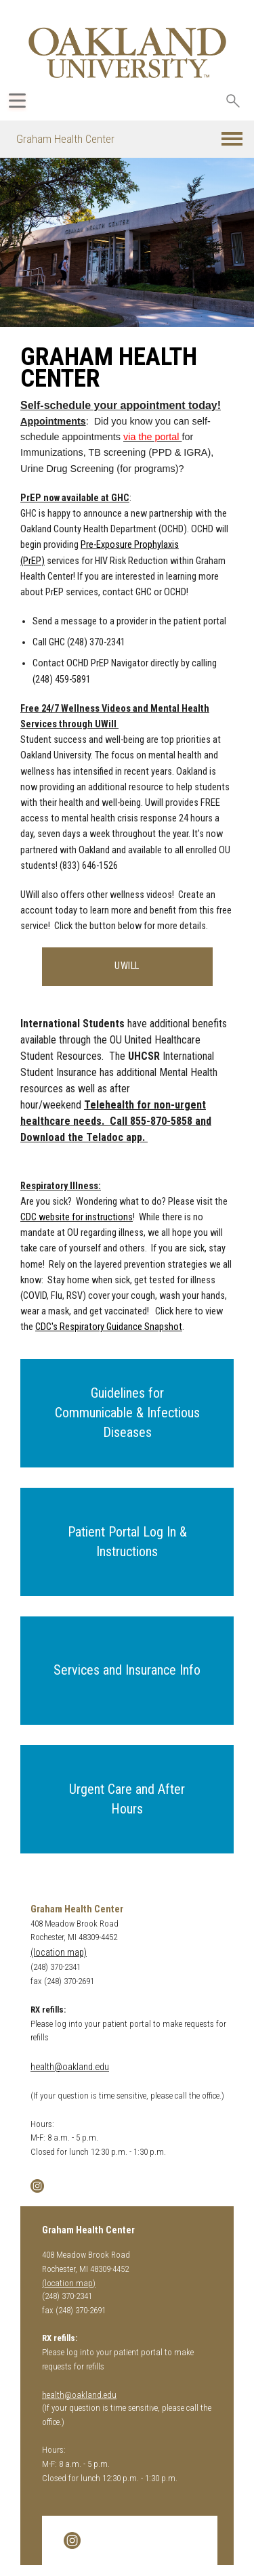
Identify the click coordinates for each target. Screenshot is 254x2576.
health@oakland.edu (69, 2067)
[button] (232, 139)
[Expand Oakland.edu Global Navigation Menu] (17, 100)
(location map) (58, 1952)
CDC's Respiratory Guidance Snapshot (108, 1327)
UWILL (127, 966)
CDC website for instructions (76, 1217)
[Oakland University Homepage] (127, 52)
